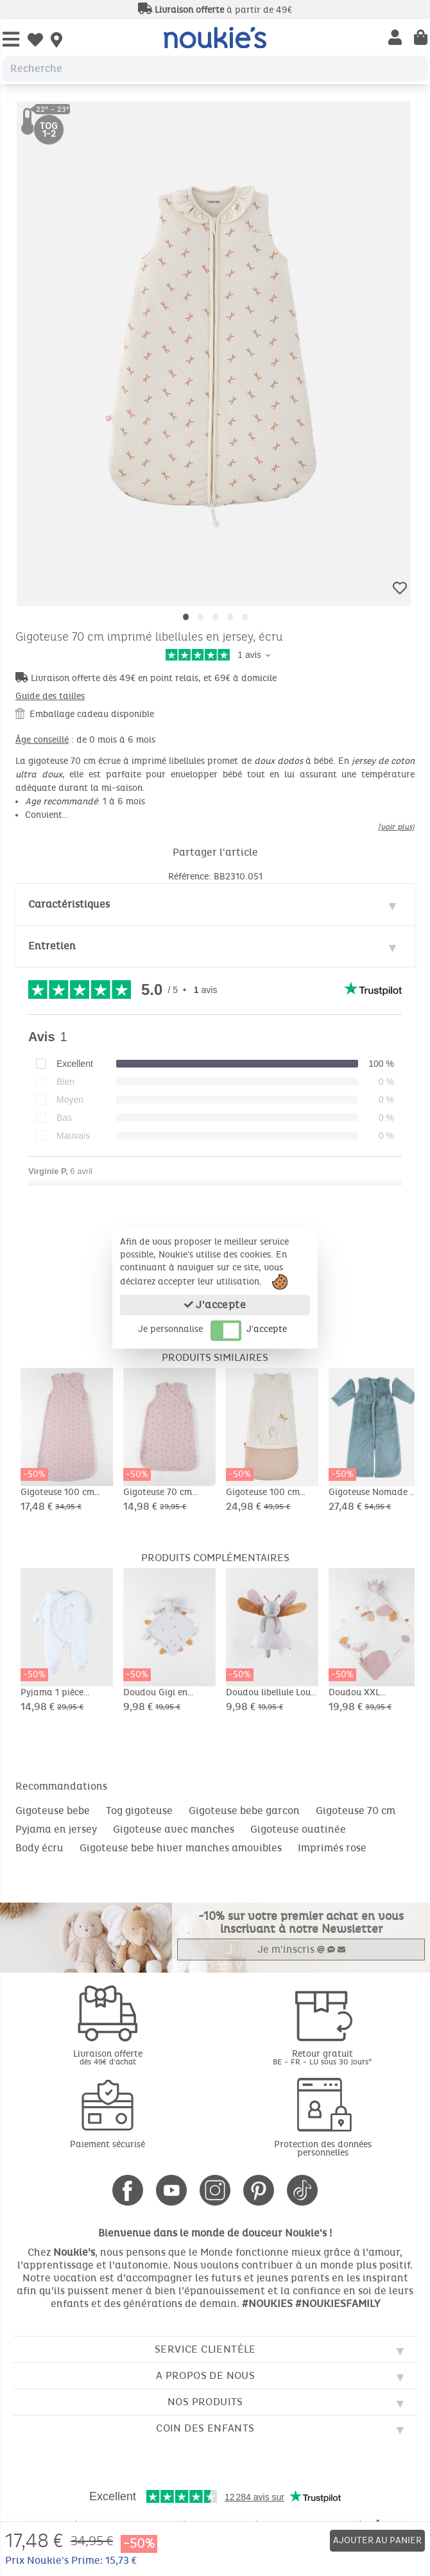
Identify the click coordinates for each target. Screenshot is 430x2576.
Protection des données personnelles (323, 2148)
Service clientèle (205, 2349)
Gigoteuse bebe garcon (244, 1810)
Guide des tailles (50, 696)
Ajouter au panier (377, 2540)
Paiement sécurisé (107, 2144)
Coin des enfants (205, 2428)
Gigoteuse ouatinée (298, 1829)
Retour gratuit (322, 2057)
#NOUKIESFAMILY (337, 2303)
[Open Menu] (11, 40)
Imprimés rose (332, 1848)
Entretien (52, 946)
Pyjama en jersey (56, 1829)
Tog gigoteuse (139, 1810)
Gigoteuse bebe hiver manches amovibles (181, 1848)
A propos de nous (205, 2375)
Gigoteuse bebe (52, 1810)
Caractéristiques (69, 904)
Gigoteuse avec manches (173, 1829)
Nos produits (205, 2402)
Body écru (39, 1848)
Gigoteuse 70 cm (355, 1810)
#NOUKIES (267, 2303)
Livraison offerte (107, 2057)
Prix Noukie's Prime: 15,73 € (71, 2560)
